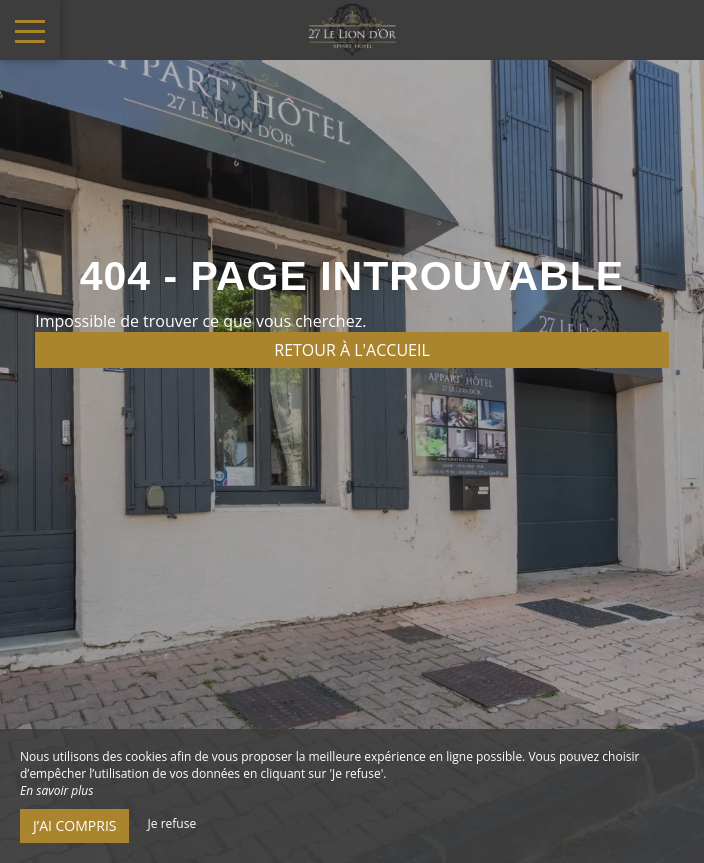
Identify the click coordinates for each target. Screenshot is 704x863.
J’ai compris (74, 825)
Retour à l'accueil (352, 350)
